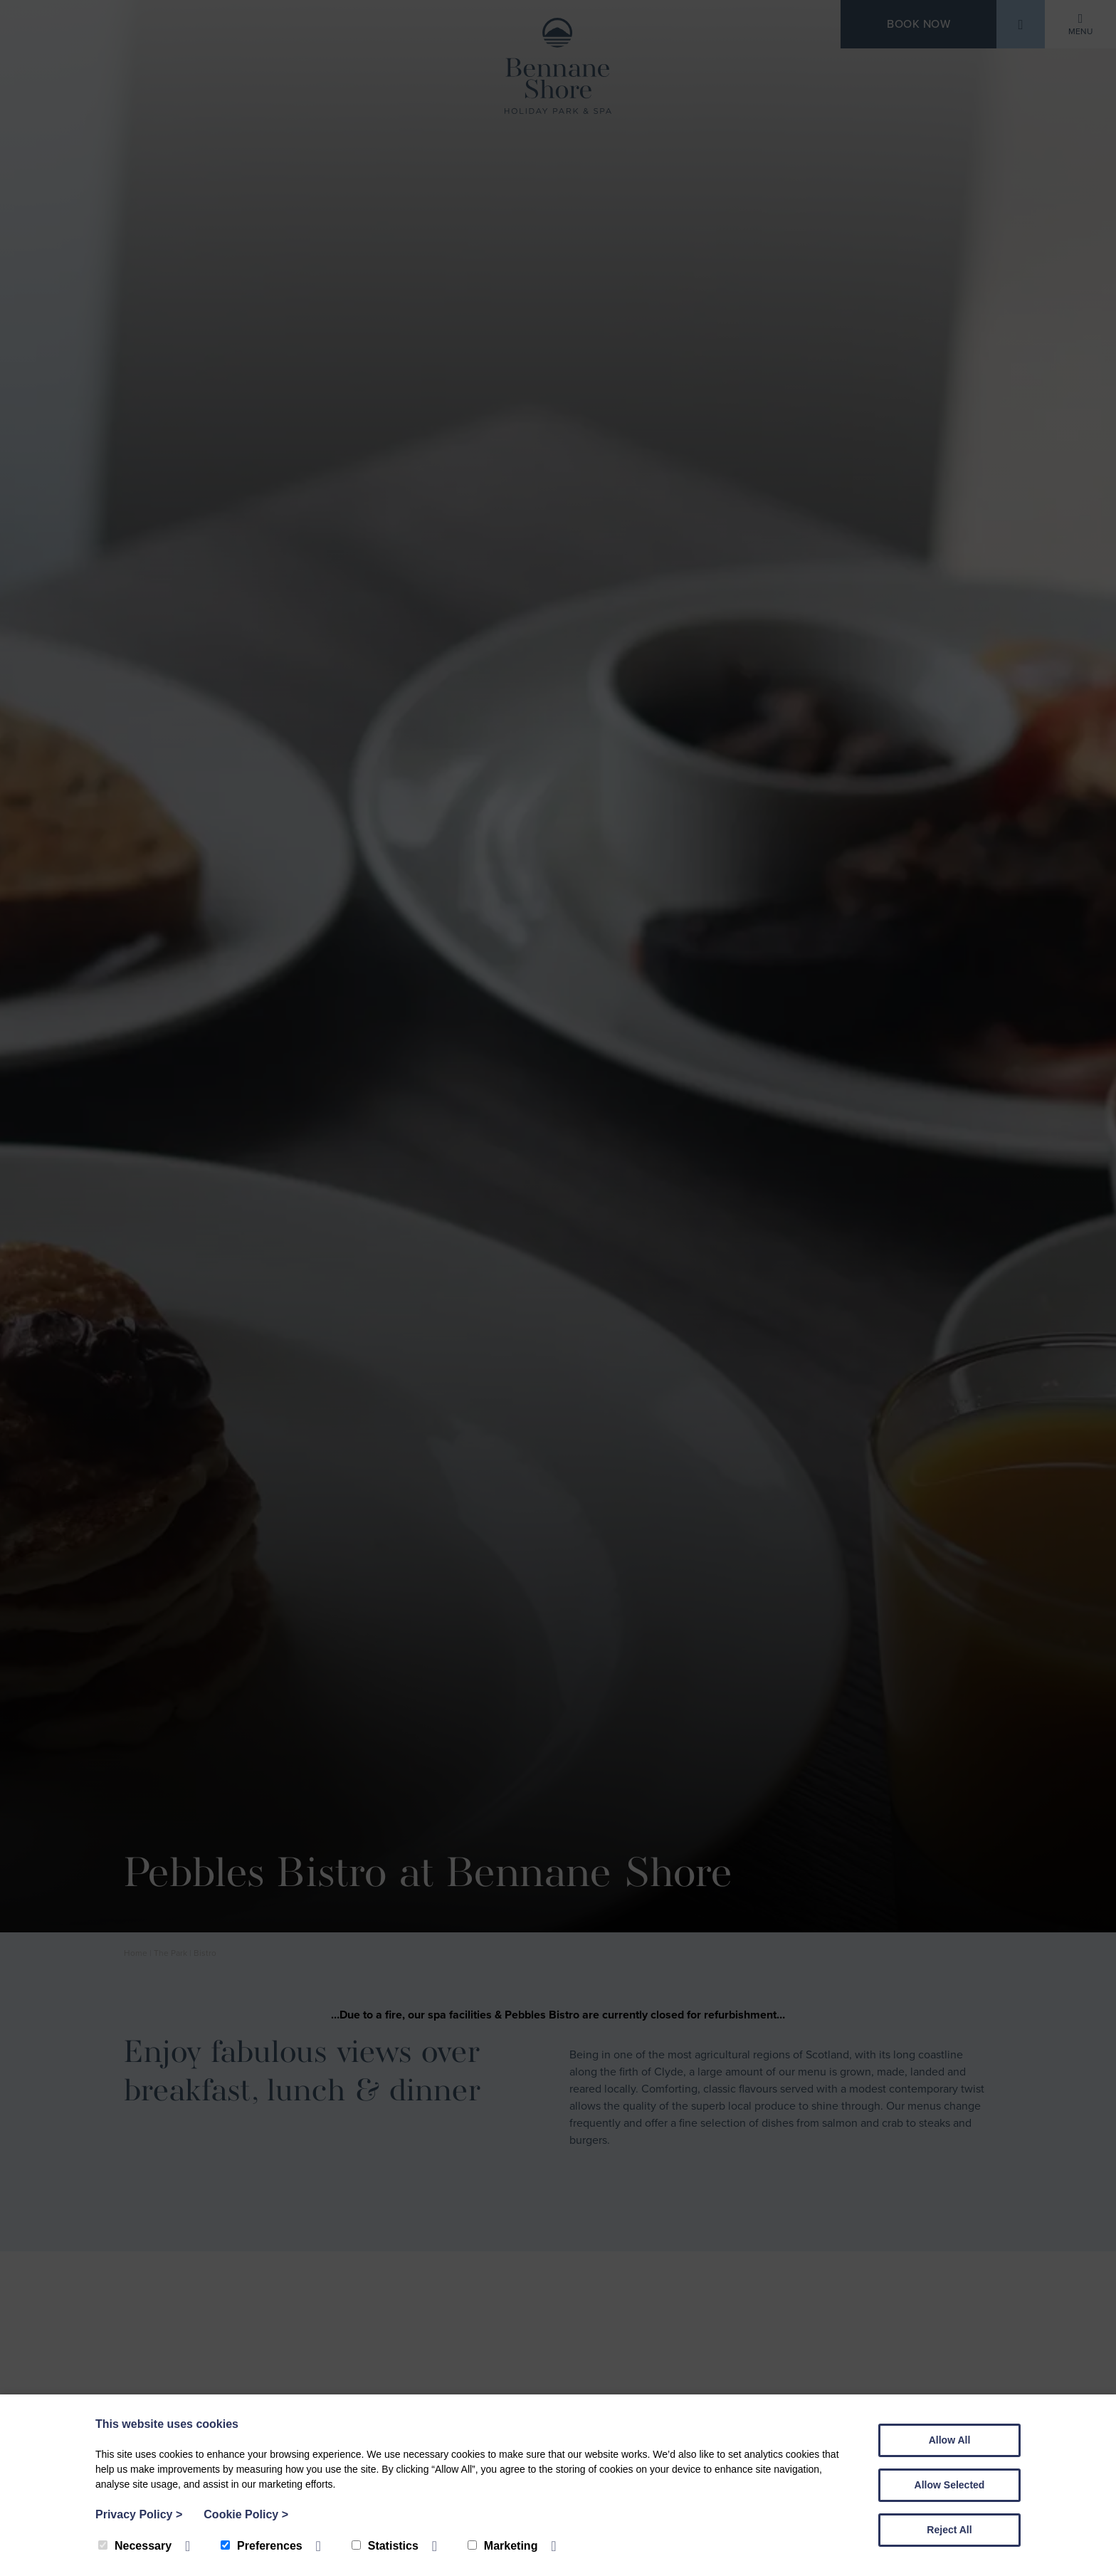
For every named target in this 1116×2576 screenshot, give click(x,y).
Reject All (949, 2529)
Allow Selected (950, 2485)
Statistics (385, 2546)
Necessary (135, 2546)
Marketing (503, 2546)
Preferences (261, 2546)
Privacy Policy (138, 2514)
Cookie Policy (246, 2514)
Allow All (950, 2440)
